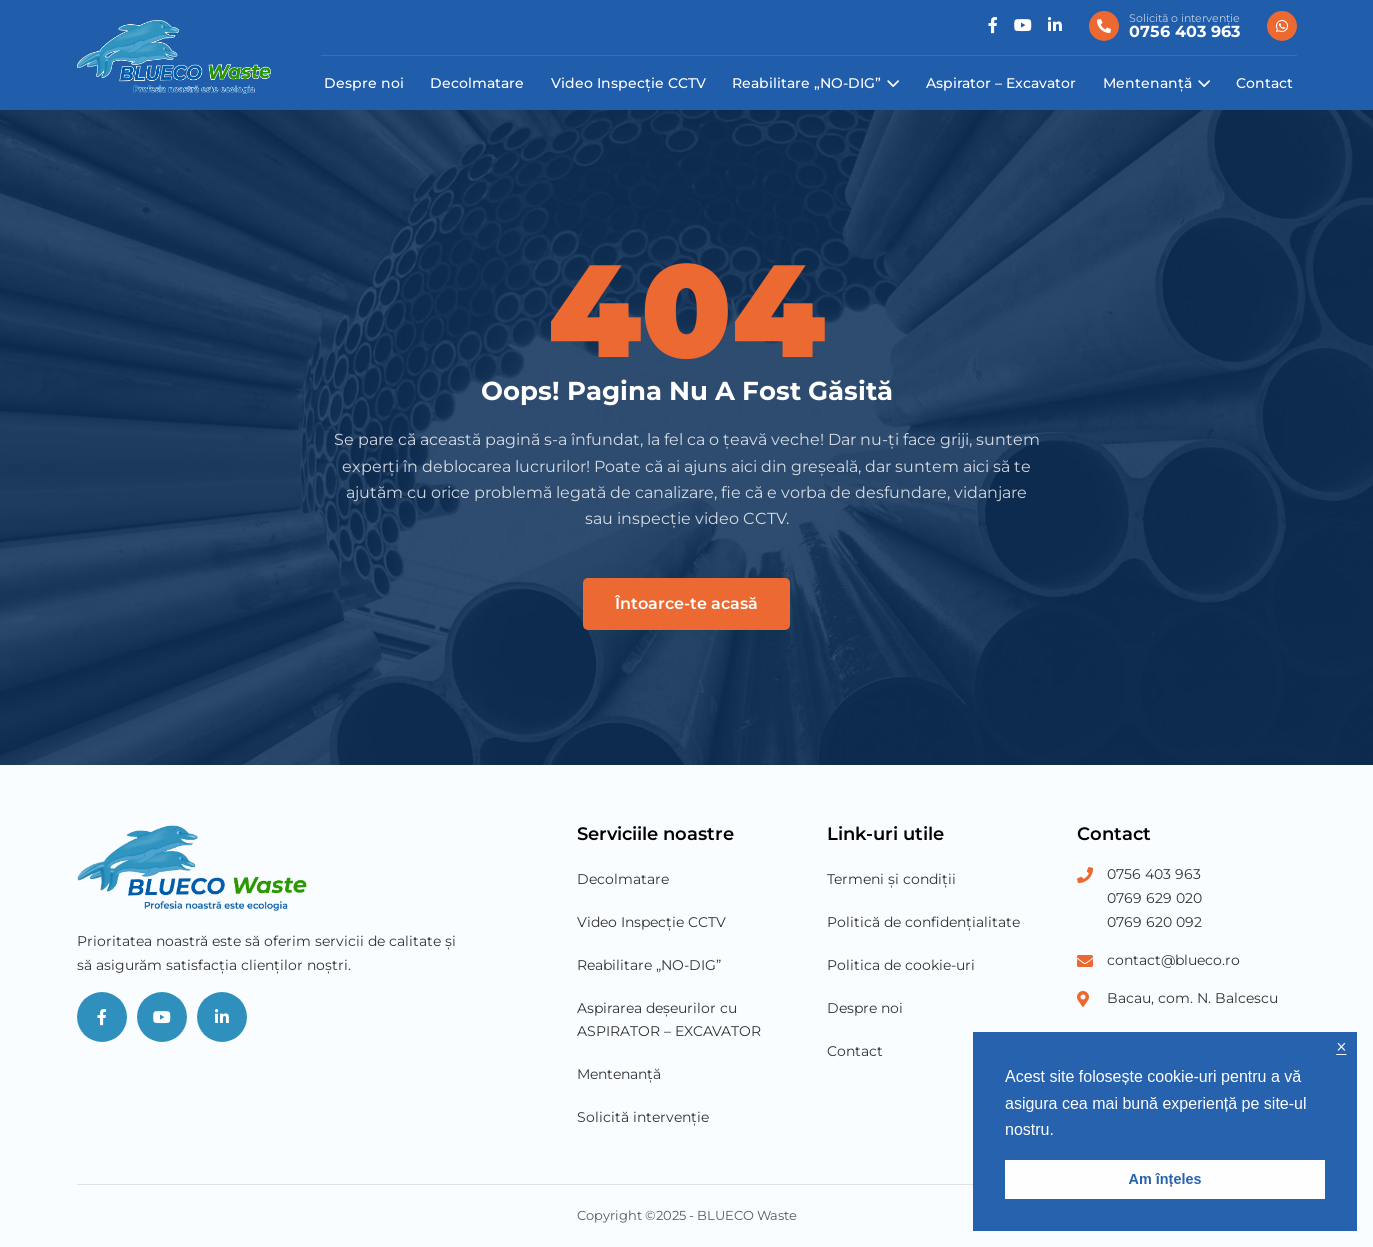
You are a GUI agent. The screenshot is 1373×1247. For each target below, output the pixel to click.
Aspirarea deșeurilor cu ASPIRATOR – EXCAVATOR (669, 1019)
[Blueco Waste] (174, 56)
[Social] (993, 26)
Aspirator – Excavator (1001, 83)
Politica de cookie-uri (901, 965)
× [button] (1341, 1047)
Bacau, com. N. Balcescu (1192, 998)
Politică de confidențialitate (923, 922)
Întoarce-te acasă (686, 603)
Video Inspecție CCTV (628, 83)
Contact (1264, 83)
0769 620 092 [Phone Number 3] (1154, 922)
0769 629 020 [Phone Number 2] (1154, 898)
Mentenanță (1147, 83)
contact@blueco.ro (1173, 960)
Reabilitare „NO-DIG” (806, 83)
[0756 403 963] (1164, 26)
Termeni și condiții (891, 879)
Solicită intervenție (643, 1117)
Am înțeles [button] (1165, 1179)
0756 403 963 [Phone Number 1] (1154, 874)
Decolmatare (477, 83)
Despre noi (364, 83)
